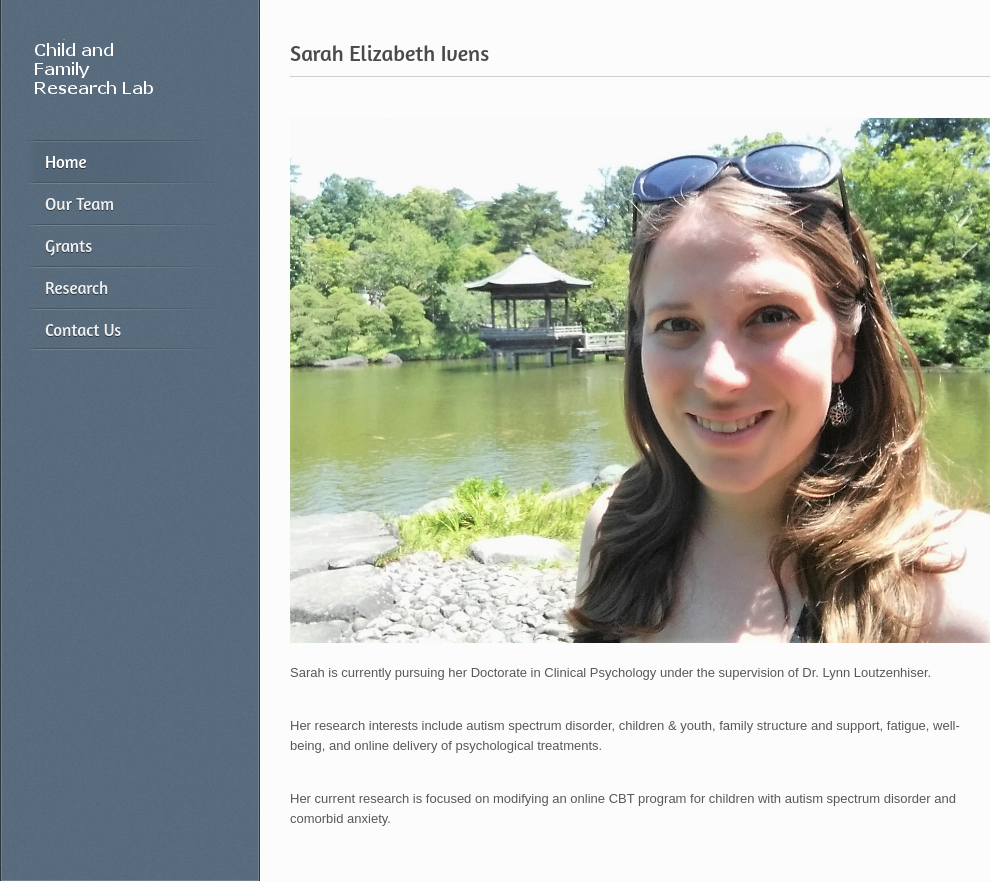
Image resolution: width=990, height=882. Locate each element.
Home (66, 161)
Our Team (79, 203)
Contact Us (83, 329)
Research (76, 287)
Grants (68, 245)
